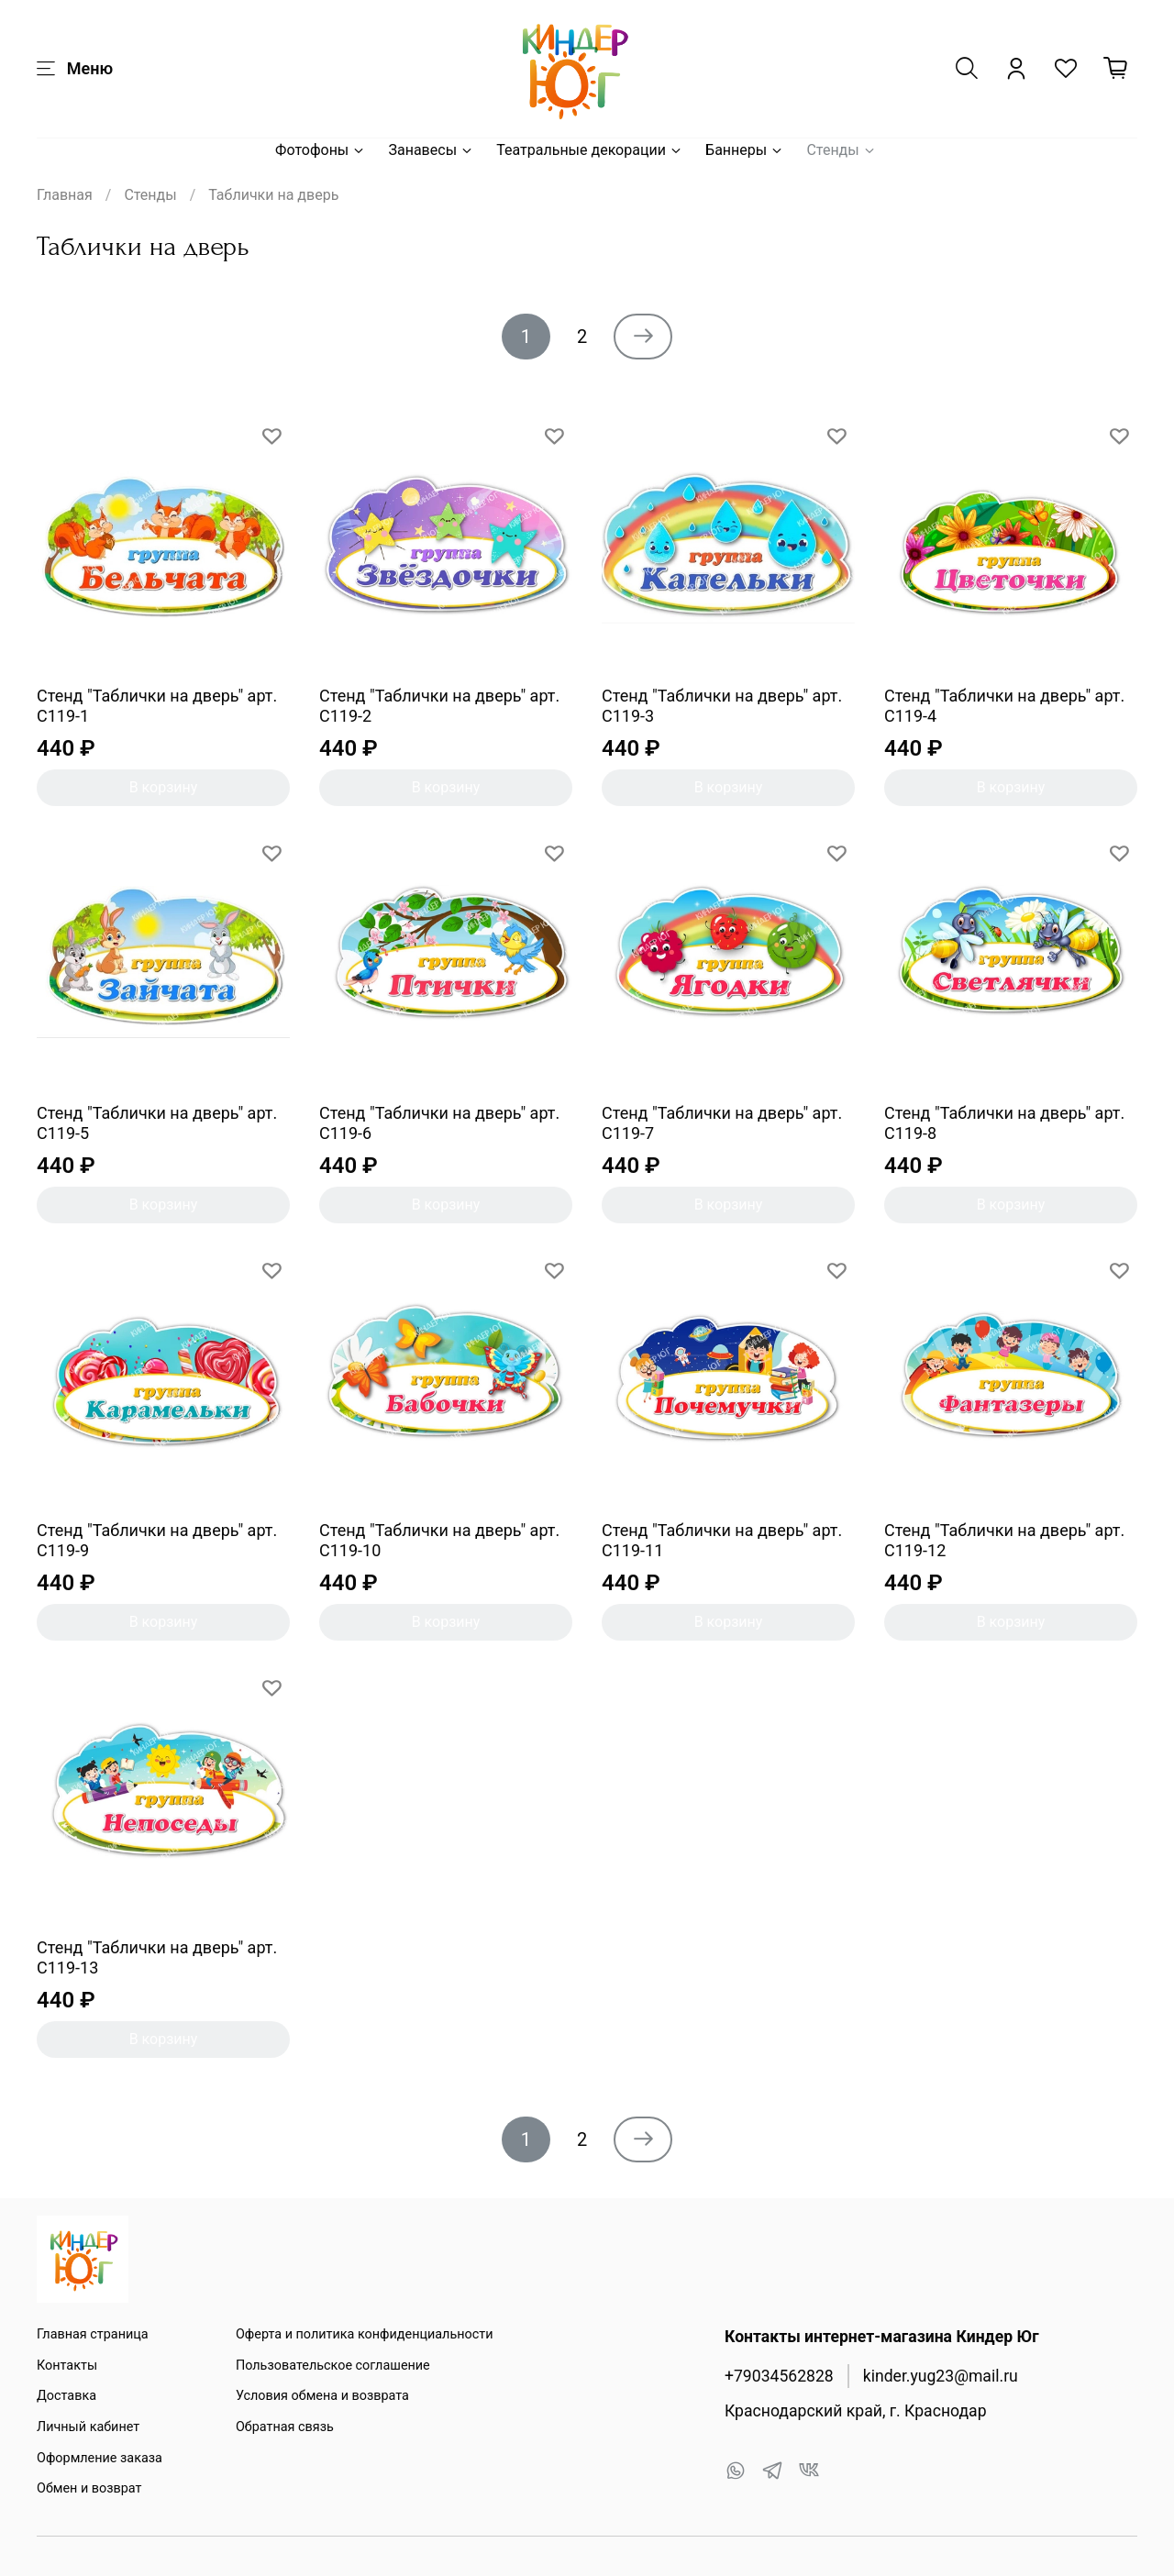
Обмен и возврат (89, 2488)
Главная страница (93, 2334)
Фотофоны (320, 150)
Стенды (841, 150)
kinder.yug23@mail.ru (940, 2376)
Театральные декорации (589, 150)
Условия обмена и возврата (322, 2396)
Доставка (66, 2396)
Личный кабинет (88, 2427)
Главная (65, 195)
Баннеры (744, 150)
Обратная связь (285, 2427)
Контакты (67, 2365)
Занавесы (431, 150)
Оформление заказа (99, 2458)
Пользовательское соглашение (333, 2365)
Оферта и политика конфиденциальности (364, 2334)
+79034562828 (779, 2376)
